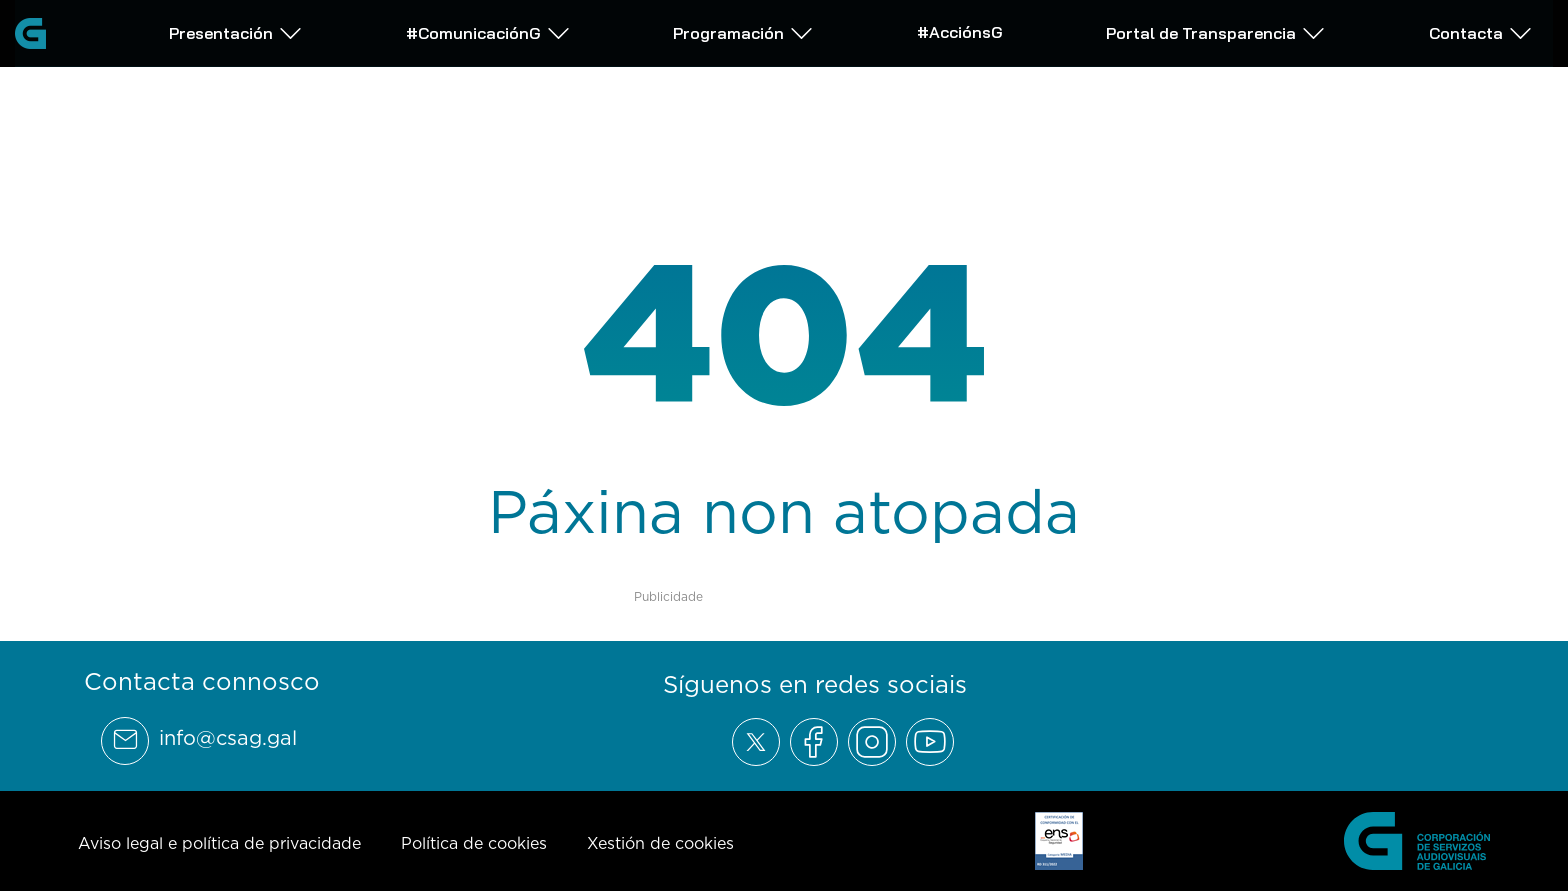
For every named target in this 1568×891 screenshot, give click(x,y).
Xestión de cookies (660, 843)
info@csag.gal (228, 738)
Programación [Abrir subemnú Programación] (743, 32)
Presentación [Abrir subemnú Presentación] (236, 32)
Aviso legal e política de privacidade (219, 843)
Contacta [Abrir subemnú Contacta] (1481, 32)
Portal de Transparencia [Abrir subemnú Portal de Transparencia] (1216, 32)
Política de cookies (474, 843)
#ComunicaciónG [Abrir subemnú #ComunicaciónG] (488, 32)
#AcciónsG (960, 31)
